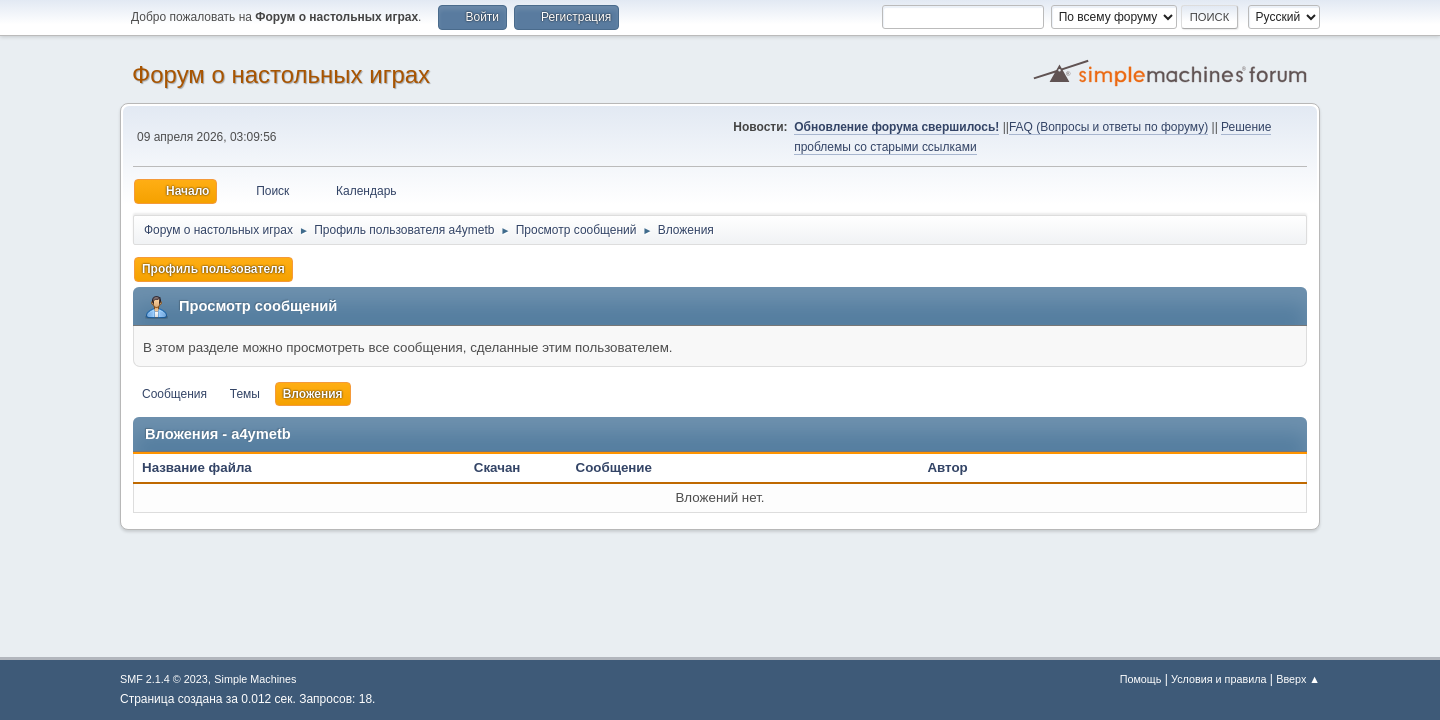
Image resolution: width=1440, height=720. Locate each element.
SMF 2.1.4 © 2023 (164, 679)
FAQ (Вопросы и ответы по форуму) (1108, 127)
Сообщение (614, 467)
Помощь (1141, 679)
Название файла (207, 467)
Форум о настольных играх (281, 74)
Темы (245, 394)
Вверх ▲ (1298, 679)
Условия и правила (1218, 679)
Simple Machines (255, 679)
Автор (947, 467)
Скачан (497, 467)
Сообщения (174, 394)
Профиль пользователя (213, 269)
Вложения (313, 394)
